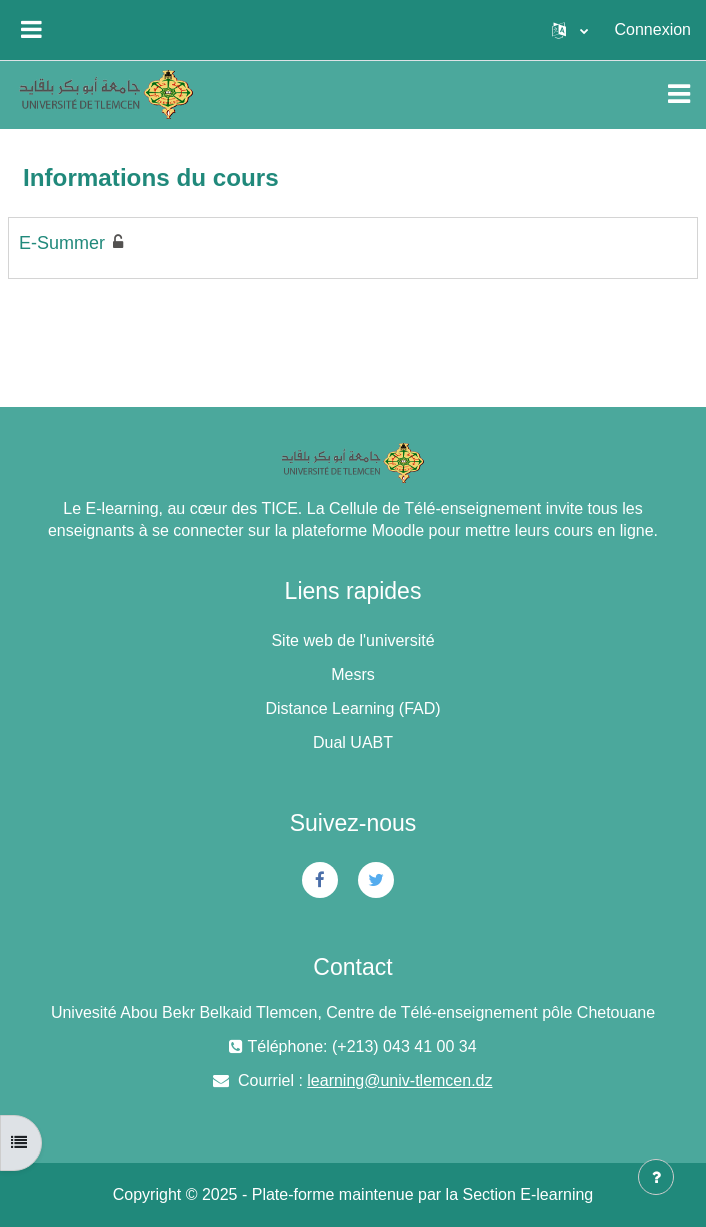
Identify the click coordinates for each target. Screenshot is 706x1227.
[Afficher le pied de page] (656, 1177)
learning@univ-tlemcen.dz (399, 1080)
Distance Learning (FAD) (352, 708)
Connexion (653, 29)
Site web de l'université (352, 640)
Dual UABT (353, 742)
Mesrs (353, 674)
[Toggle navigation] (679, 94)
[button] (570, 30)
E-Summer (62, 243)
